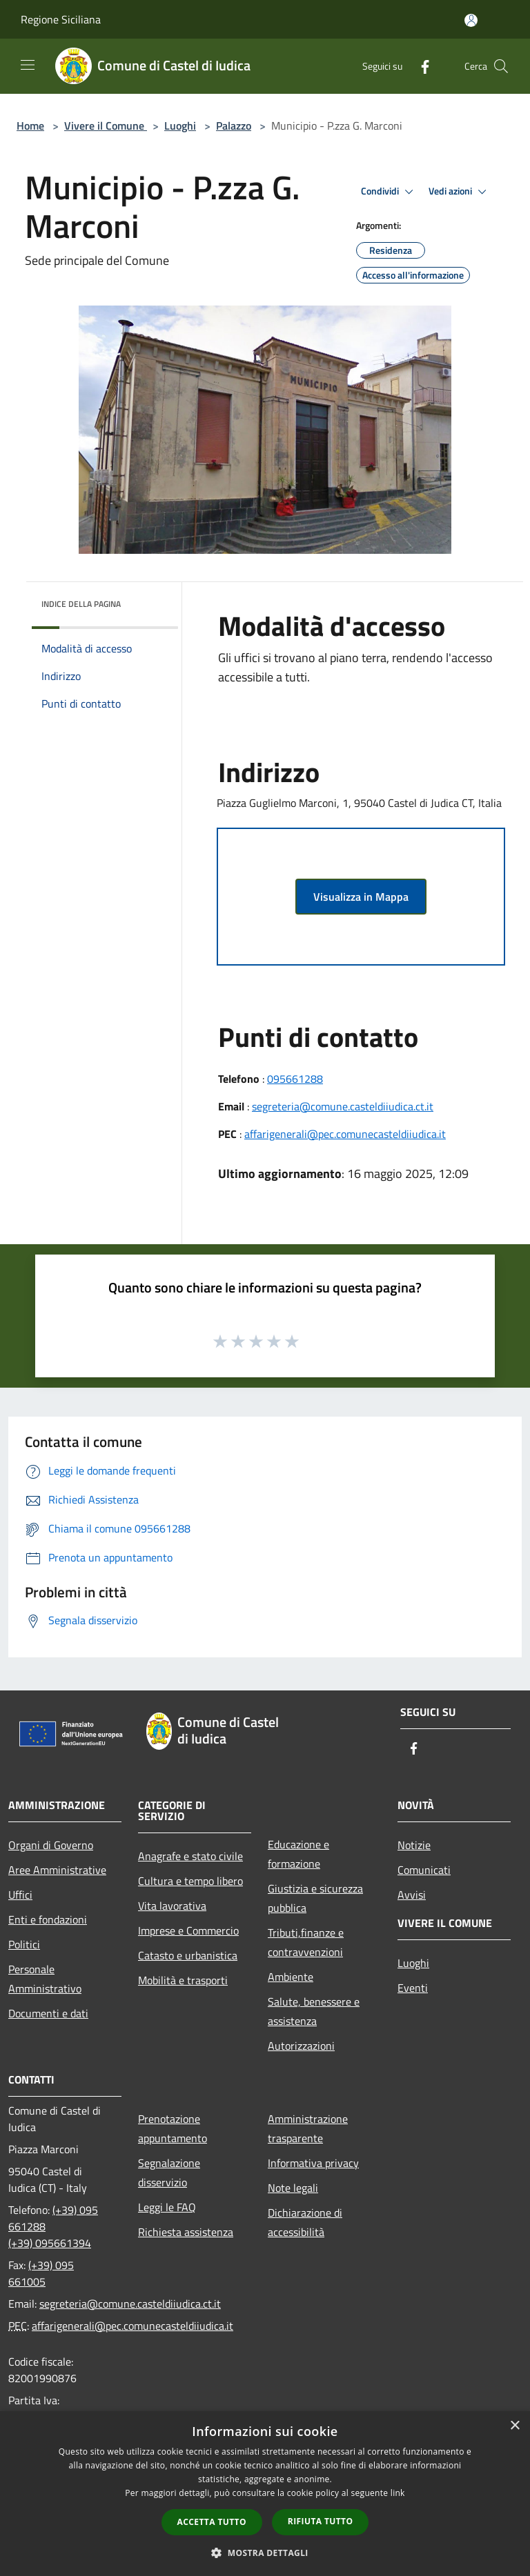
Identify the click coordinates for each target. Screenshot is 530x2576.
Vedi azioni (460, 191)
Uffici (20, 1894)
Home (30, 125)
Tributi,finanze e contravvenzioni (306, 1942)
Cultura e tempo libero (190, 1881)
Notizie (414, 1845)
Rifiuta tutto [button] (320, 2521)
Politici (24, 1944)
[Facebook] (419, 66)
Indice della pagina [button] (81, 603)
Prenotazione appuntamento (172, 2128)
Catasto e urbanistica (187, 1955)
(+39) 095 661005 (41, 2273)
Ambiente (290, 1976)
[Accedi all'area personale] (471, 20)
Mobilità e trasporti (183, 1980)
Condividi (389, 191)
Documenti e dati (48, 2013)
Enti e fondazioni (47, 1919)
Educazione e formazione (298, 1854)
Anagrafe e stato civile (190, 1856)
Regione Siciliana (61, 19)
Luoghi (180, 125)
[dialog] (265, 2493)
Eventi (413, 1987)
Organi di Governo (50, 1845)
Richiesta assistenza (185, 2232)
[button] (265, 2552)
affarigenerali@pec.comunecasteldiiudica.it (345, 1134)
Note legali (293, 2187)
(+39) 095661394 (49, 2243)
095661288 (295, 1078)
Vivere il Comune (105, 125)
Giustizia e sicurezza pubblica (315, 1898)
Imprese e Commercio (188, 1930)
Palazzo (233, 125)
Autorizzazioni (301, 2045)
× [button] (514, 2426)
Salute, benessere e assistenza (314, 2011)
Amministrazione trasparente (308, 2128)
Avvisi (412, 1894)
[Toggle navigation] (27, 65)
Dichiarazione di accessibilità (305, 2222)
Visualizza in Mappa (361, 896)
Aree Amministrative (57, 1869)
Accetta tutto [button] (211, 2522)
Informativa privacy (313, 2163)
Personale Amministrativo (44, 1979)
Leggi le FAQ (167, 2207)
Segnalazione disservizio (169, 2172)
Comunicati (424, 1869)
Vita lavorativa (172, 1905)
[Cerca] (501, 66)
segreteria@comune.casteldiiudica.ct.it (342, 1106)
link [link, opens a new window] (398, 2493)
